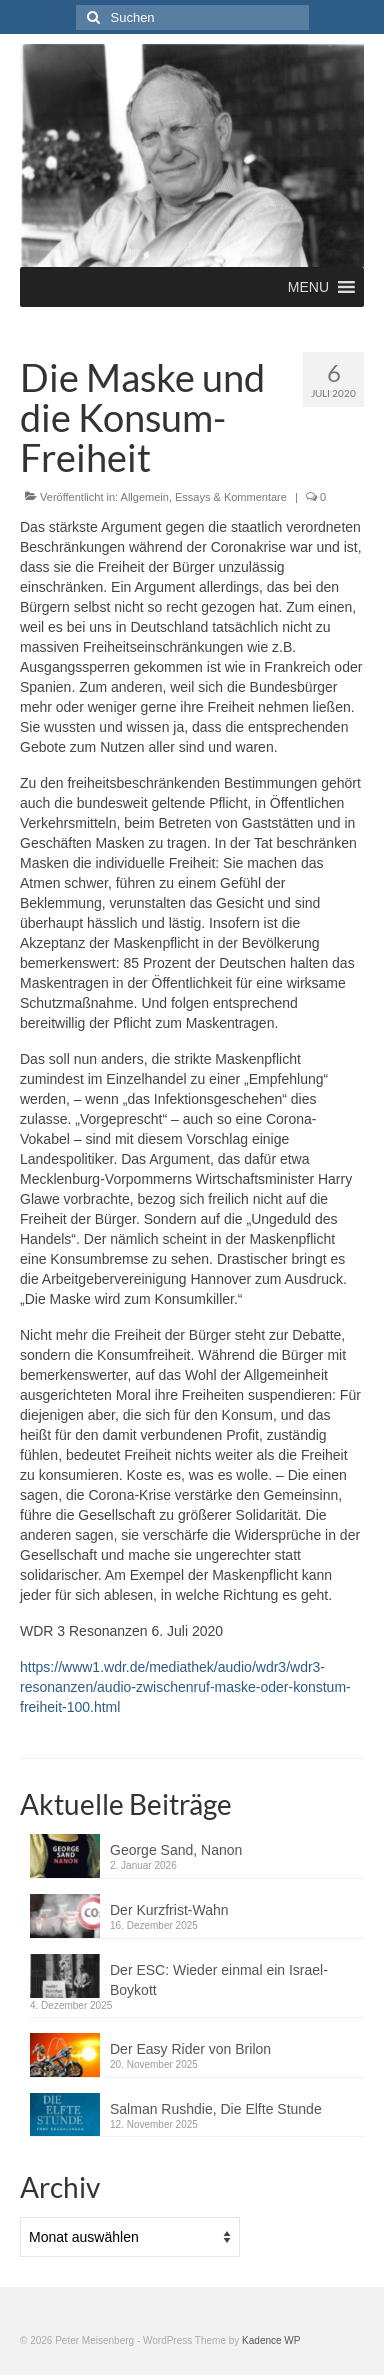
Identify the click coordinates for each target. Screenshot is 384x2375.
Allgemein (145, 497)
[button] (308, 287)
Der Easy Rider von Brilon (190, 2049)
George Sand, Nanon (176, 1850)
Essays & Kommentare (231, 497)
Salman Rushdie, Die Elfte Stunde (216, 2109)
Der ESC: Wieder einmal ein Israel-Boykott (219, 1980)
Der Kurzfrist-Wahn (169, 1910)
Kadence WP (271, 2340)
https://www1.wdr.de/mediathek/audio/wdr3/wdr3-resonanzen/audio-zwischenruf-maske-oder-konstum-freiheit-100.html (185, 1687)
